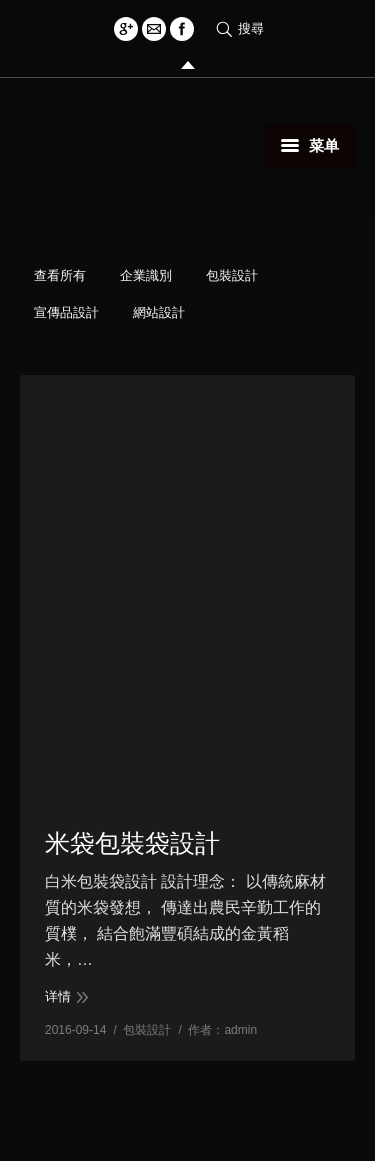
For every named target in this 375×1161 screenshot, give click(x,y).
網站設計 (159, 312)
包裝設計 (232, 275)
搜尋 (251, 28)
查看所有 (60, 275)
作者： (222, 1030)
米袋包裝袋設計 (132, 843)
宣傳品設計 (66, 312)
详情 (58, 996)
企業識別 (146, 275)
